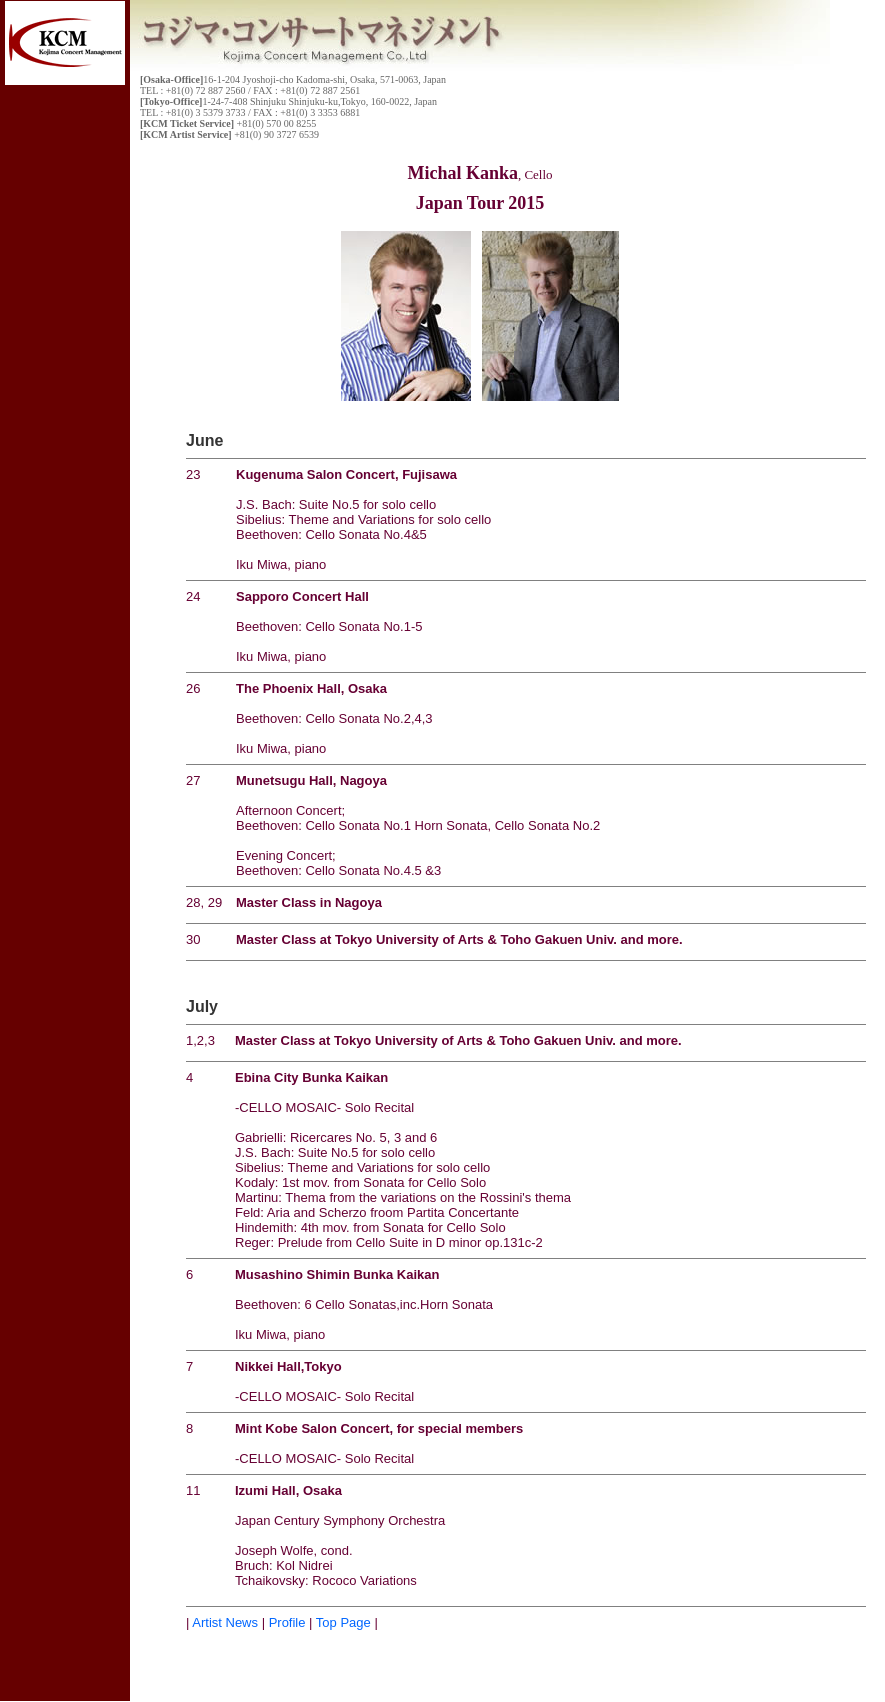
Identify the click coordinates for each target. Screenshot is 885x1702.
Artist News (225, 1622)
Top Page (343, 1622)
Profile (285, 1622)
